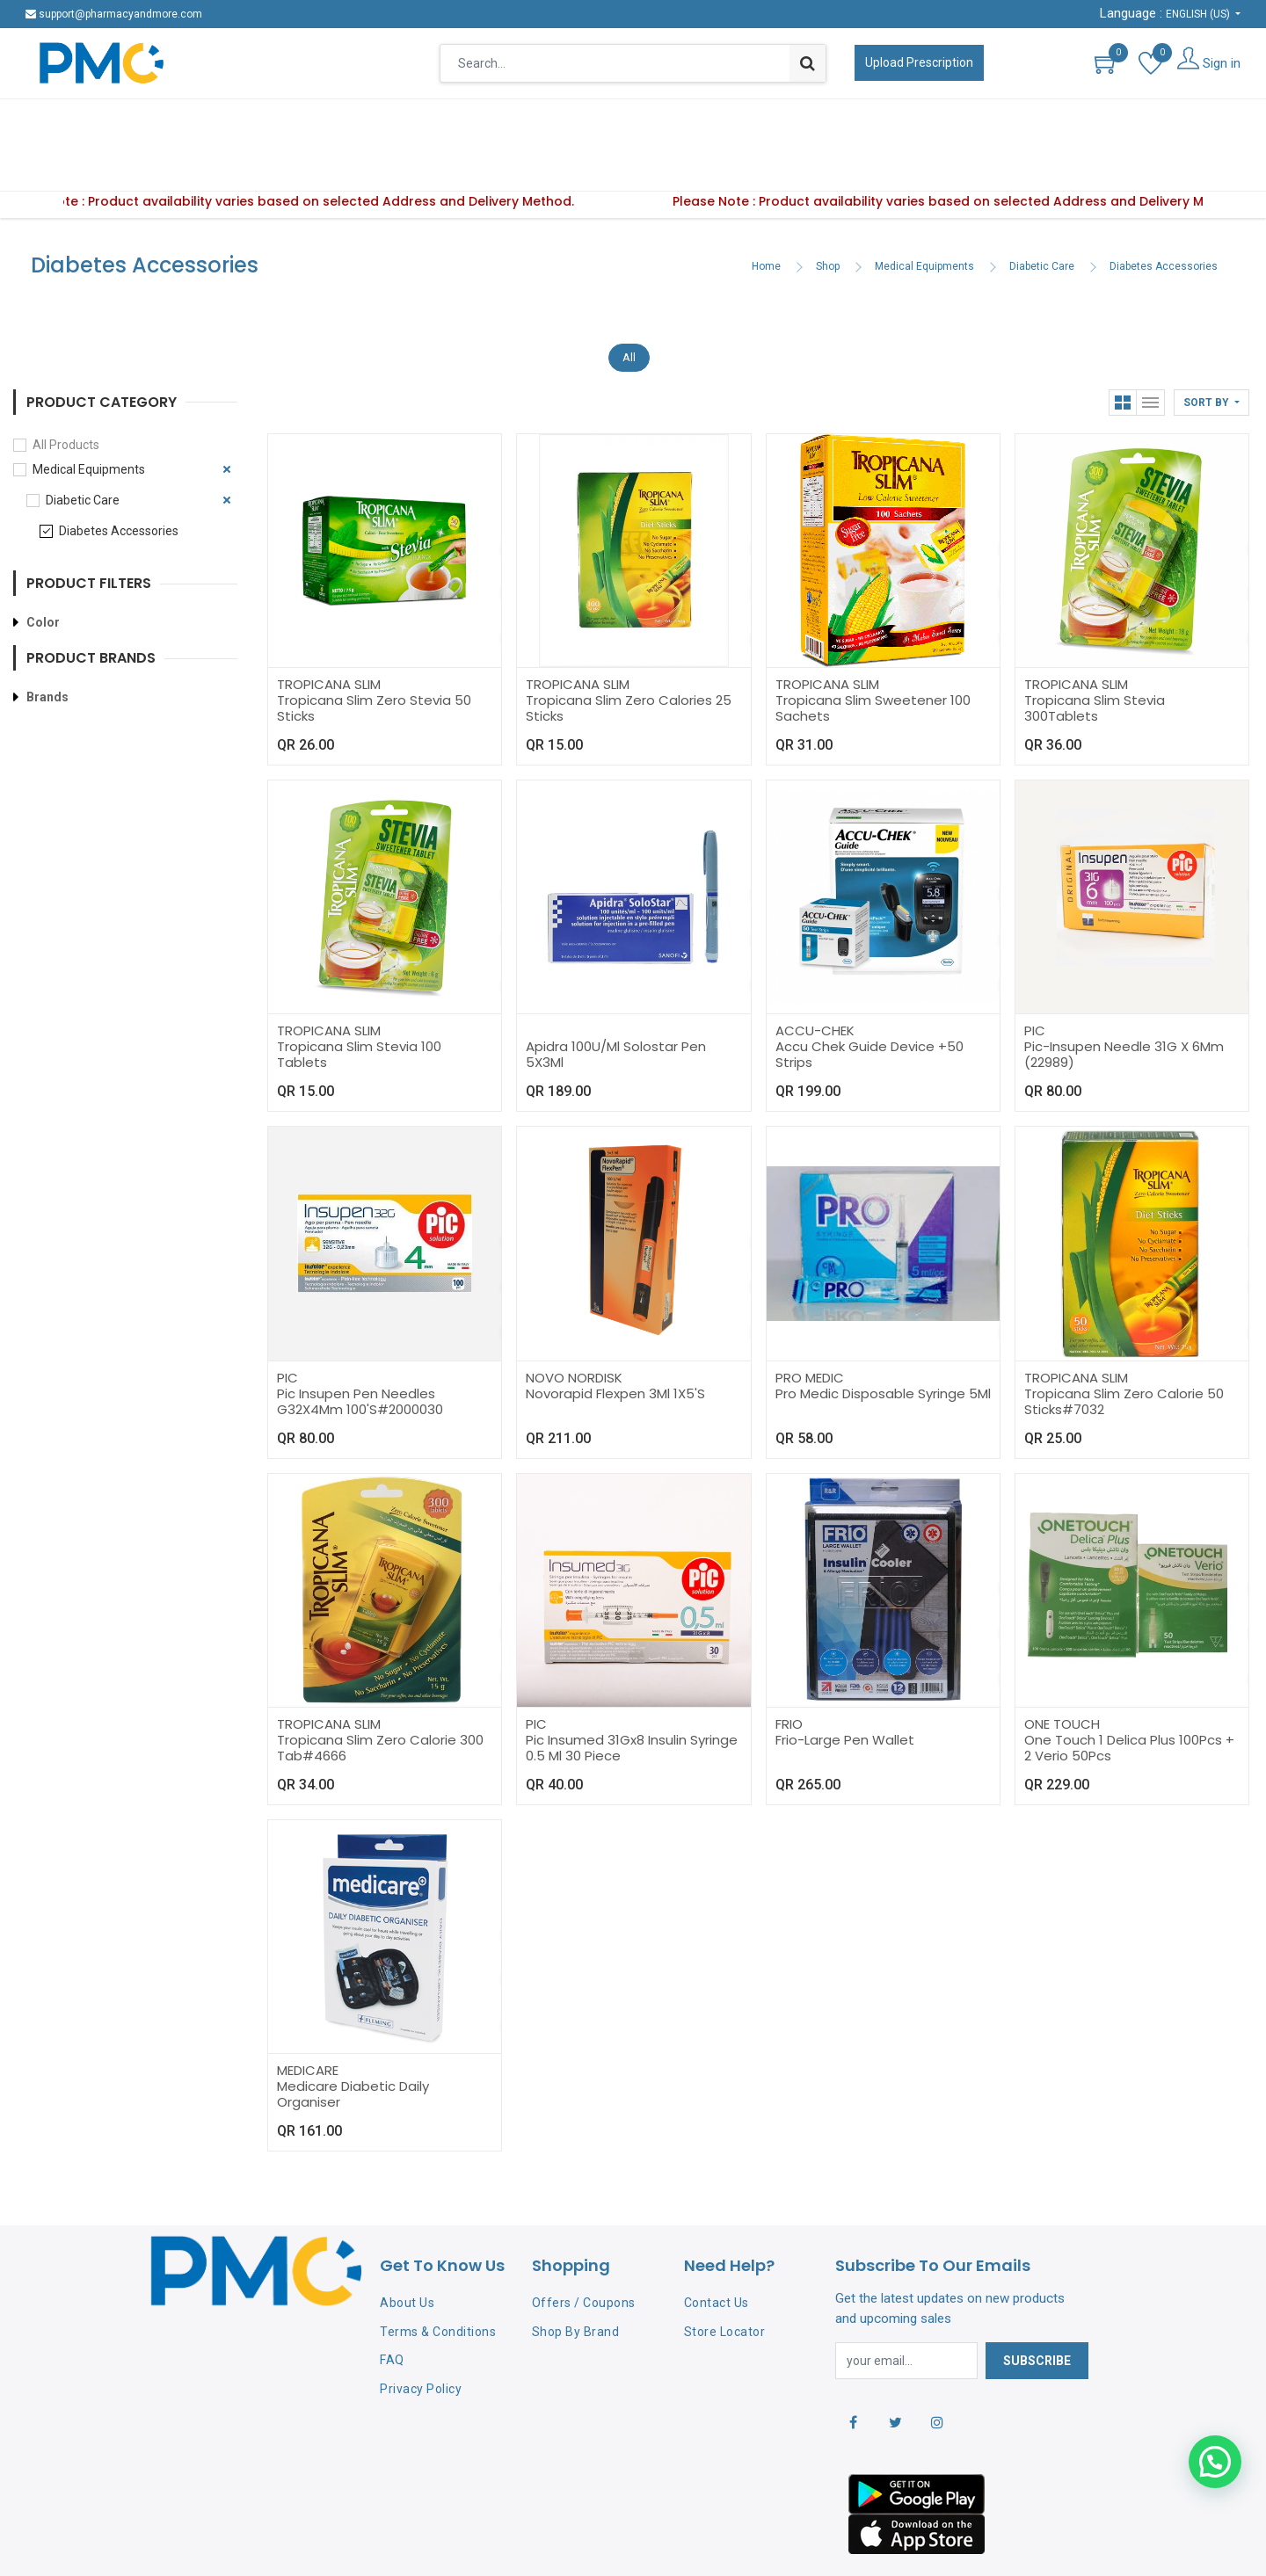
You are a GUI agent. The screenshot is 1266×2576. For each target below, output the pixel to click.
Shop (828, 212)
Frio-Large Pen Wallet (844, 1685)
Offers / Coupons (584, 2248)
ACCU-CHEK (815, 976)
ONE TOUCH (1062, 1669)
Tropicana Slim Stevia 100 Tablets (359, 1000)
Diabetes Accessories (1164, 212)
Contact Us (716, 2248)
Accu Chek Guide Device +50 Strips (869, 1000)
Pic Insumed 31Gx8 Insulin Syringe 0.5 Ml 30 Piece (632, 1693)
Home (766, 212)
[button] (1211, 348)
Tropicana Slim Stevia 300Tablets (1094, 653)
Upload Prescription (919, 62)
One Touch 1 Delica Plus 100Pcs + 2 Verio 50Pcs (1129, 1693)
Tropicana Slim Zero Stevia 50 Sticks (374, 653)
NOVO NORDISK (574, 1323)
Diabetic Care (1041, 212)
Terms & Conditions (438, 2277)
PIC (1034, 976)
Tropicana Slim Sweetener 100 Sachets (873, 653)
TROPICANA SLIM (329, 629)
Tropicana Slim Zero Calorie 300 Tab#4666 (380, 1693)
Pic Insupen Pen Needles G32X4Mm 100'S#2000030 (360, 1347)
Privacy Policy (421, 2334)
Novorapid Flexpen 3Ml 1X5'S (615, 1339)
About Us (407, 2248)
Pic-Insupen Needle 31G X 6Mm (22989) (1124, 1000)
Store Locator (725, 2277)
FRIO (789, 1669)
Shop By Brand (576, 2277)
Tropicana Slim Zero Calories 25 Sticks (628, 653)
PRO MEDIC (809, 1323)
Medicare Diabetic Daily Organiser (353, 2039)
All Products (66, 390)
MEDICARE (307, 2015)
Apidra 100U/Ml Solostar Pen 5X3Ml (616, 1000)
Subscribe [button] (1037, 2306)
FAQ (392, 2305)
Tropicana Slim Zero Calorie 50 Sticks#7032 (1124, 1347)
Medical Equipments (924, 212)
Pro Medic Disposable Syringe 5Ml (883, 1339)
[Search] (807, 63)
